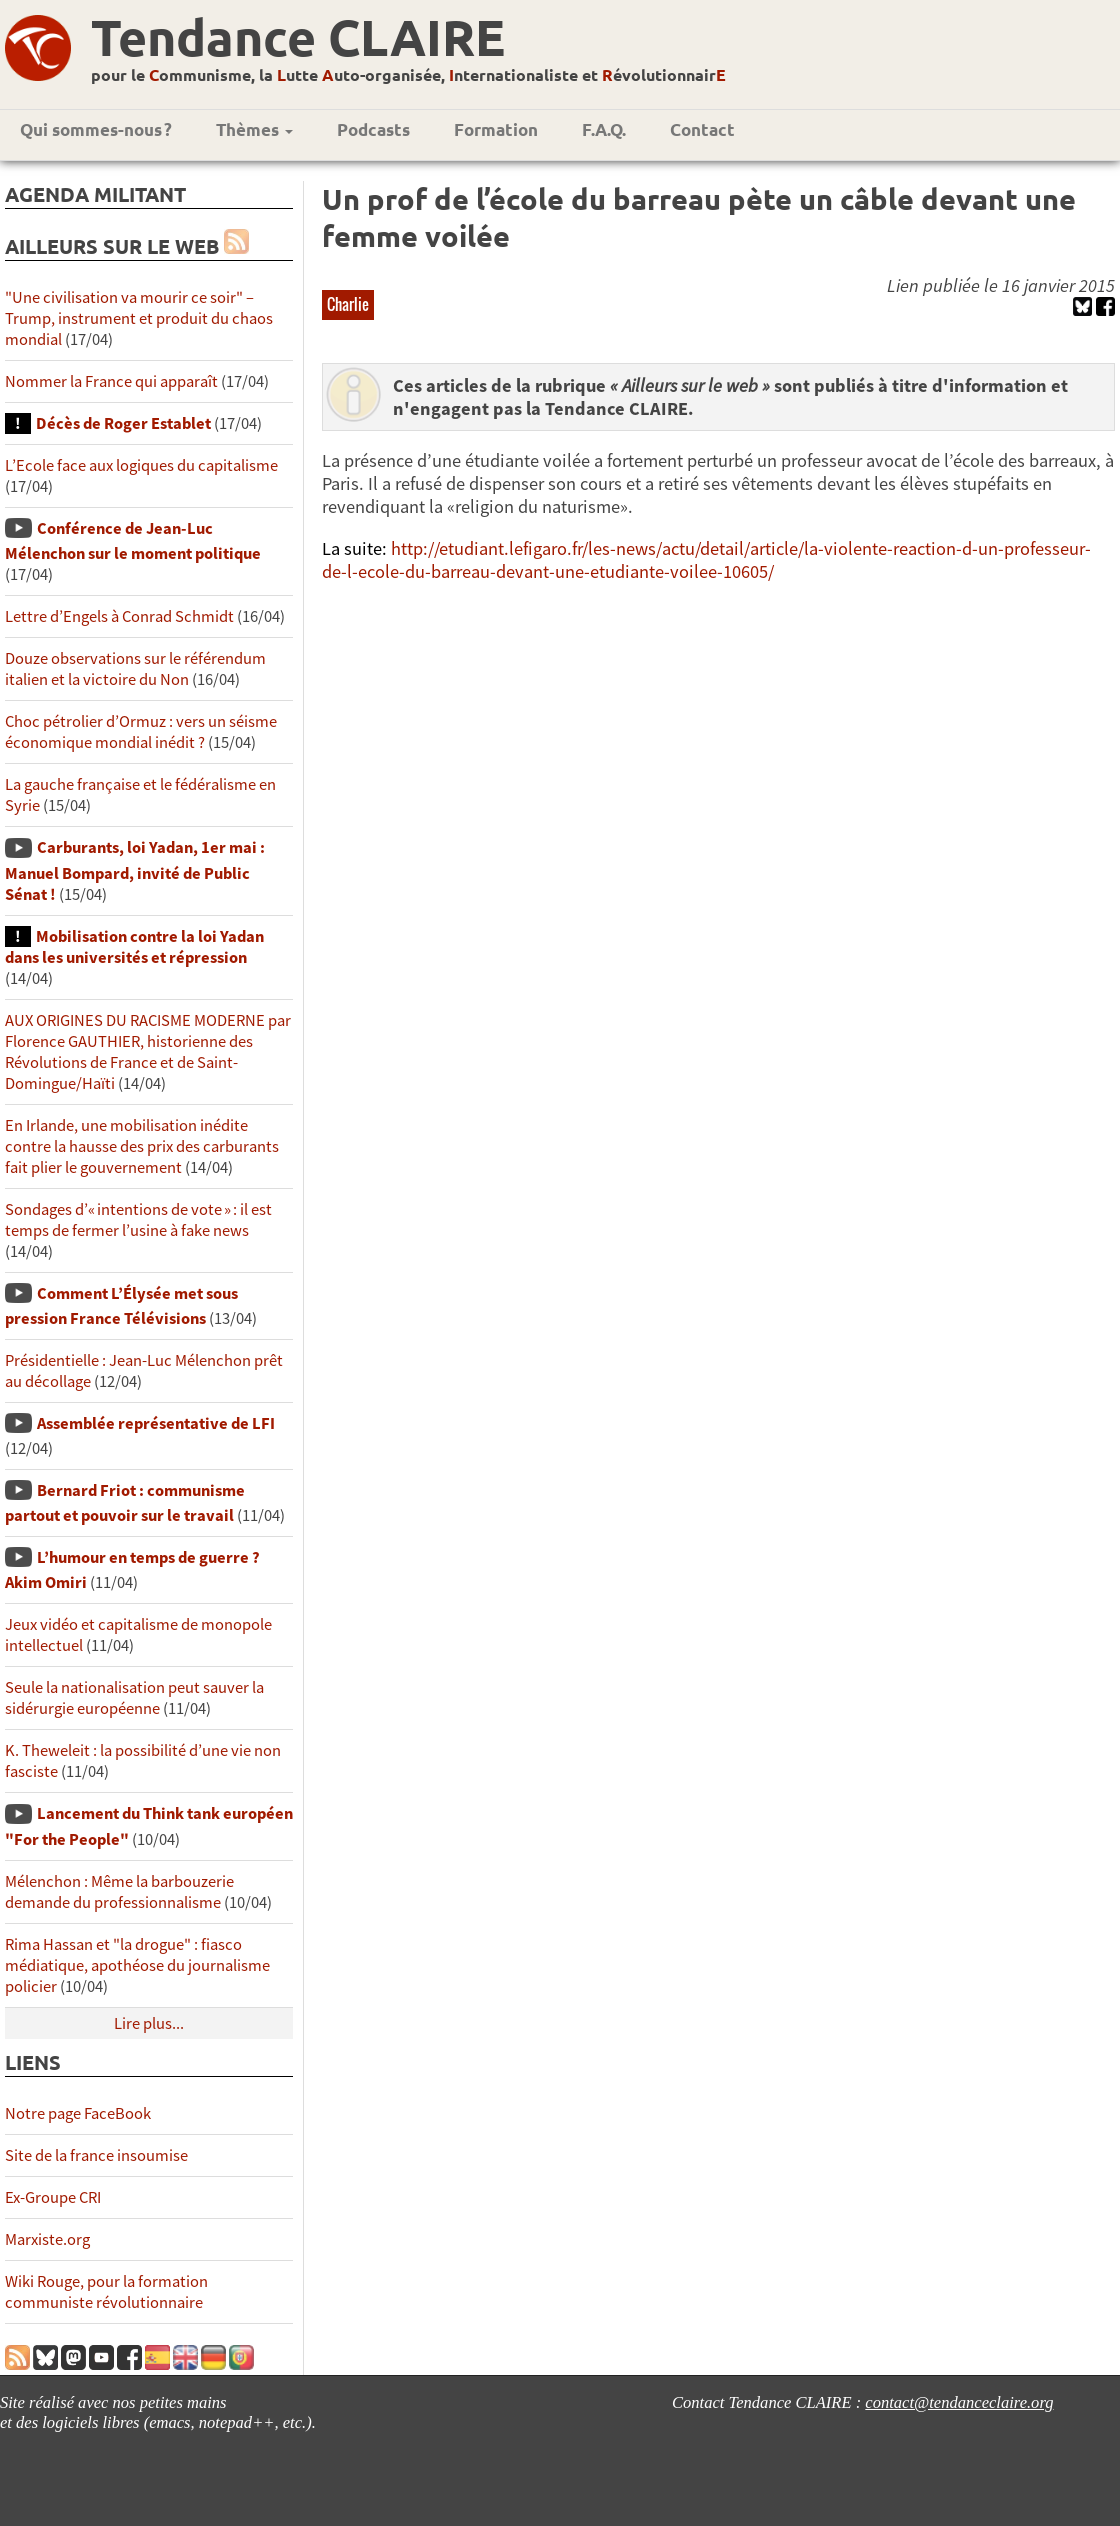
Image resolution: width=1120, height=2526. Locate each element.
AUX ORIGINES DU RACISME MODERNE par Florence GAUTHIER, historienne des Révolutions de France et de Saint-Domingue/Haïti (148, 1052)
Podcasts (373, 129)
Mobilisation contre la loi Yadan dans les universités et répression (134, 947)
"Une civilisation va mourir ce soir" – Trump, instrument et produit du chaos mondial (139, 318)
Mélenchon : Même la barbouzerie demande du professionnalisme (119, 1892)
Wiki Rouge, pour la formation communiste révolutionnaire (106, 2292)
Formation (496, 129)
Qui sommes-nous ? (96, 129)
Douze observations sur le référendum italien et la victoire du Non (135, 669)
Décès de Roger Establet (123, 423)
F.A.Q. (604, 129)
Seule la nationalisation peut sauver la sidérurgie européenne (134, 1698)
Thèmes (254, 129)
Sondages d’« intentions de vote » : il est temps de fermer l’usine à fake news (138, 1220)
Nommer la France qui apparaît (111, 381)
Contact (702, 129)
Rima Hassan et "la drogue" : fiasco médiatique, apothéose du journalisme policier (137, 1965)
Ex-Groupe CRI (53, 2197)
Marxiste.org (47, 2239)
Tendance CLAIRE (298, 36)
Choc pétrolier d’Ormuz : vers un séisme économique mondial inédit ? (141, 732)
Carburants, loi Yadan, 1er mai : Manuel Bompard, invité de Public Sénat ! (135, 870)
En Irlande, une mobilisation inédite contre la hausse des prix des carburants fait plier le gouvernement (142, 1146)
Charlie (348, 304)
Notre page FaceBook (78, 2113)
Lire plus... (149, 2023)
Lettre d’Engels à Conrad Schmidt (119, 616)
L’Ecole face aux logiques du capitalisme (141, 465)
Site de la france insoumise (96, 2155)
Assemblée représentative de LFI (156, 1423)
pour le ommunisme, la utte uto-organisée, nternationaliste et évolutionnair (408, 74)
